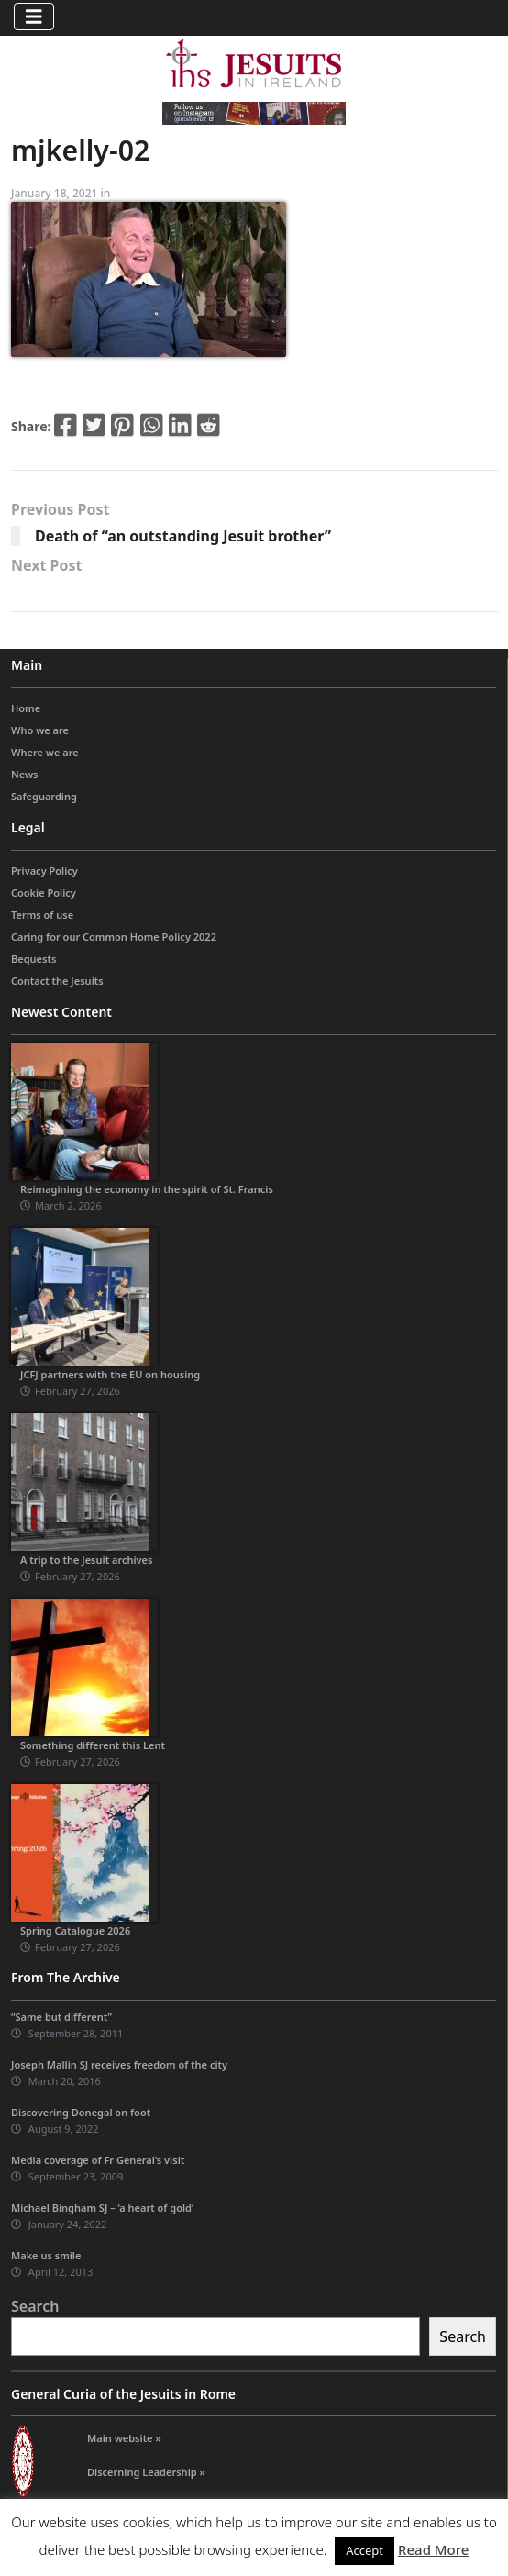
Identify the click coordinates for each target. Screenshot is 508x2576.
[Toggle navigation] (34, 16)
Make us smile (46, 2255)
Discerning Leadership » (146, 2472)
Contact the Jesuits (57, 980)
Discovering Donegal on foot (80, 2112)
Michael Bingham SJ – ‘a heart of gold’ (102, 2207)
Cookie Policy (43, 892)
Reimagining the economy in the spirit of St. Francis (146, 1189)
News (25, 774)
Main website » (124, 2438)
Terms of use (42, 914)
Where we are (45, 752)
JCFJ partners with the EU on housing (110, 1374)
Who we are (40, 730)
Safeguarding (44, 796)
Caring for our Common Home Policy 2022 (113, 936)
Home (25, 708)
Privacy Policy (44, 870)
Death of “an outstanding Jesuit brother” (183, 536)
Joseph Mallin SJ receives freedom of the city (119, 2064)
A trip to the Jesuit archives (86, 1560)
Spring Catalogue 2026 (75, 1930)
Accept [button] (364, 2550)
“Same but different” (61, 2017)
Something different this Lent (92, 1745)
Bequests (33, 958)
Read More (433, 2549)
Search (35, 2306)
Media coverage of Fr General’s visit (97, 2160)
